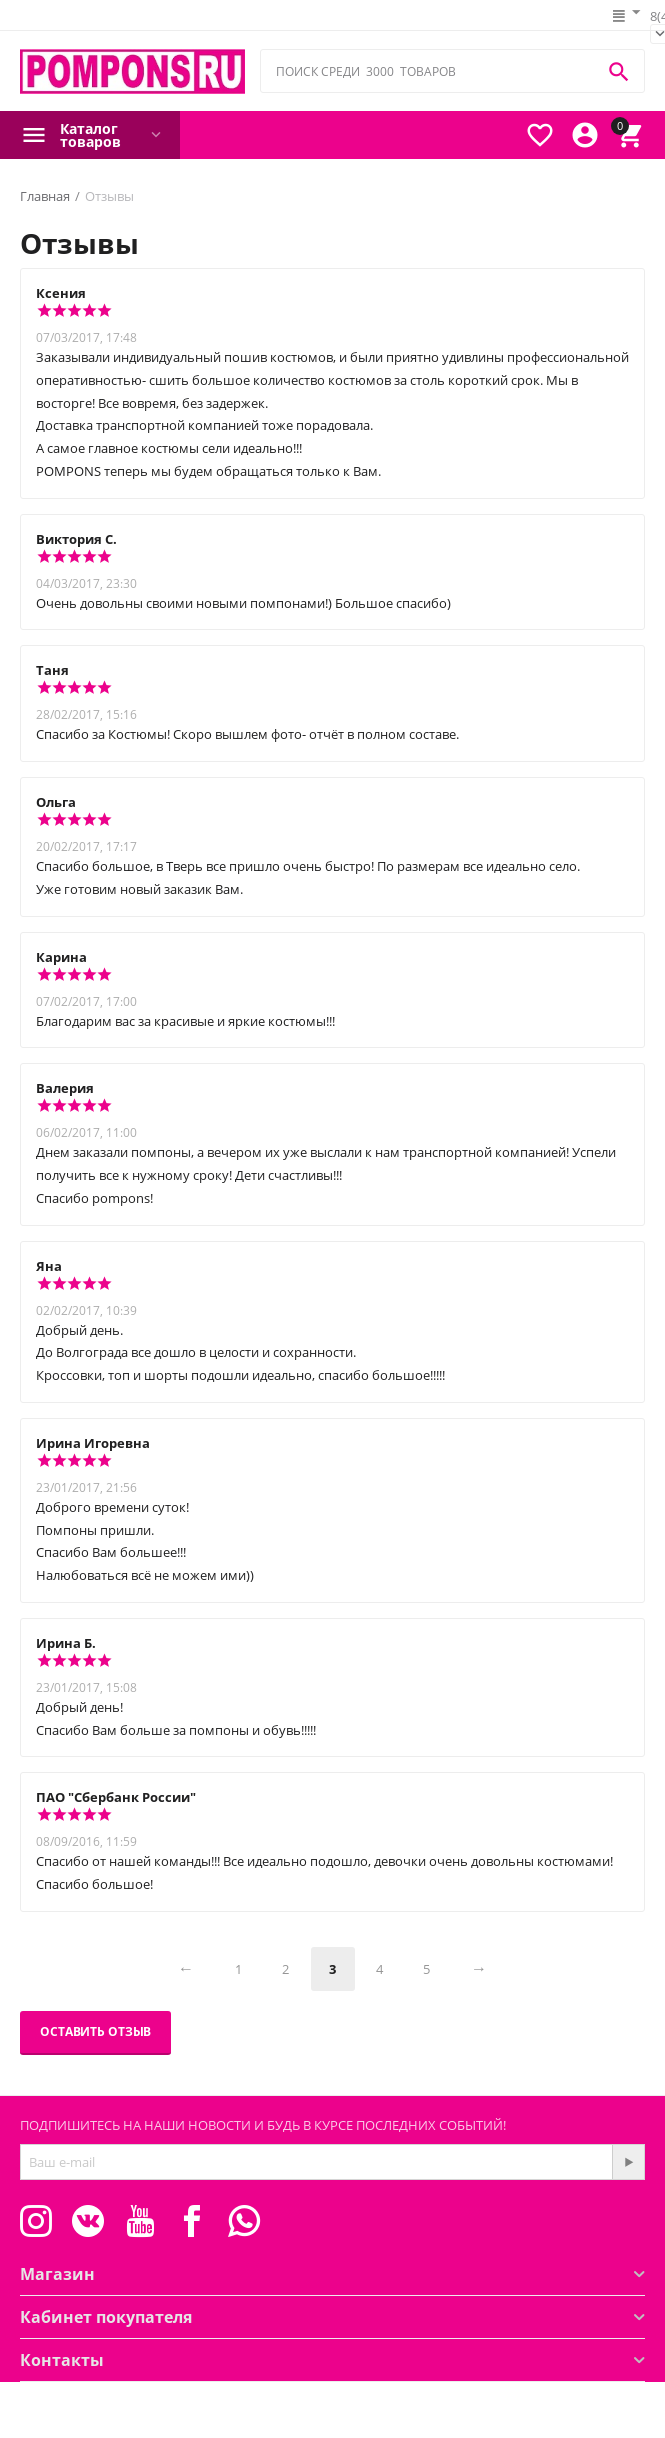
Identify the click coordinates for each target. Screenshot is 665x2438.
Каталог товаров (90, 135)
